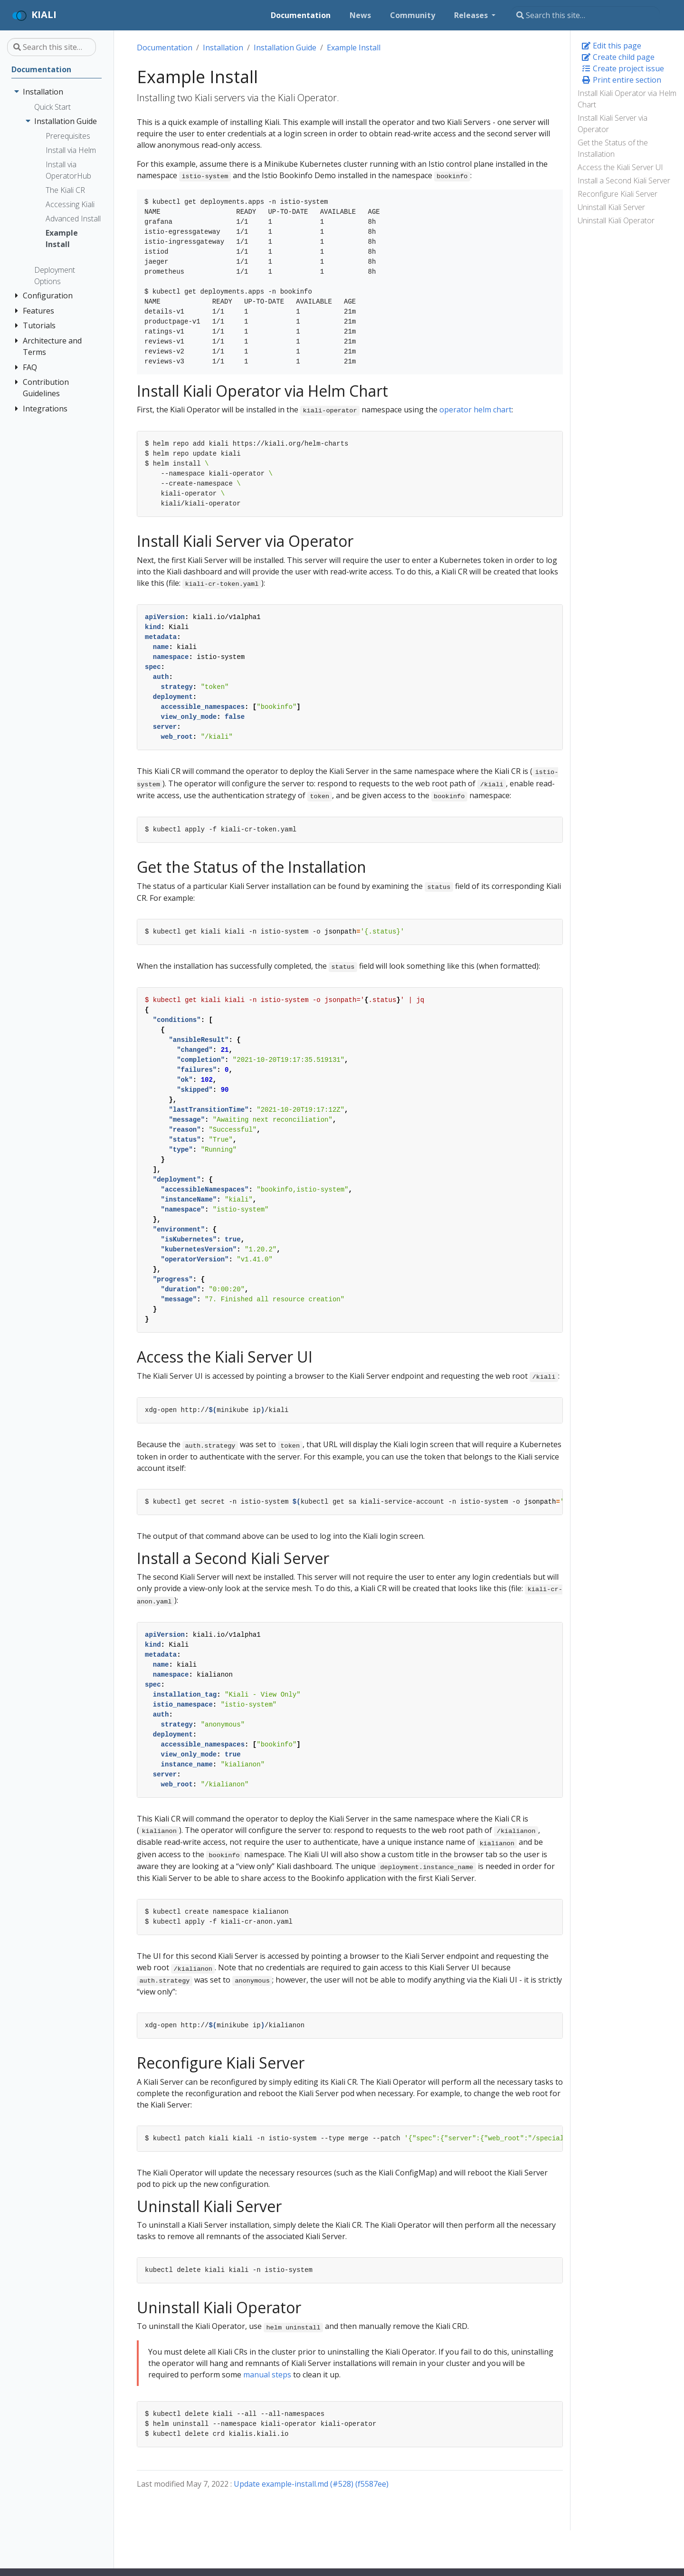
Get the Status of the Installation (613, 148)
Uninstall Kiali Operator (616, 220)
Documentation (164, 47)
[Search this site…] (585, 15)
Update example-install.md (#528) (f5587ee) (311, 2484)
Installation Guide (285, 47)
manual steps (267, 2374)
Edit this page (611, 45)
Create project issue (622, 68)
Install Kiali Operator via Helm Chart (627, 99)
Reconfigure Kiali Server (617, 194)
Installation (223, 47)
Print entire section (621, 80)
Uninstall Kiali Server (611, 207)
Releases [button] (472, 15)
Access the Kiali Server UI (620, 167)
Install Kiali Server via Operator (612, 123)
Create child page (618, 57)
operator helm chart (475, 409)
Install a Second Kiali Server (624, 180)
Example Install (353, 47)
